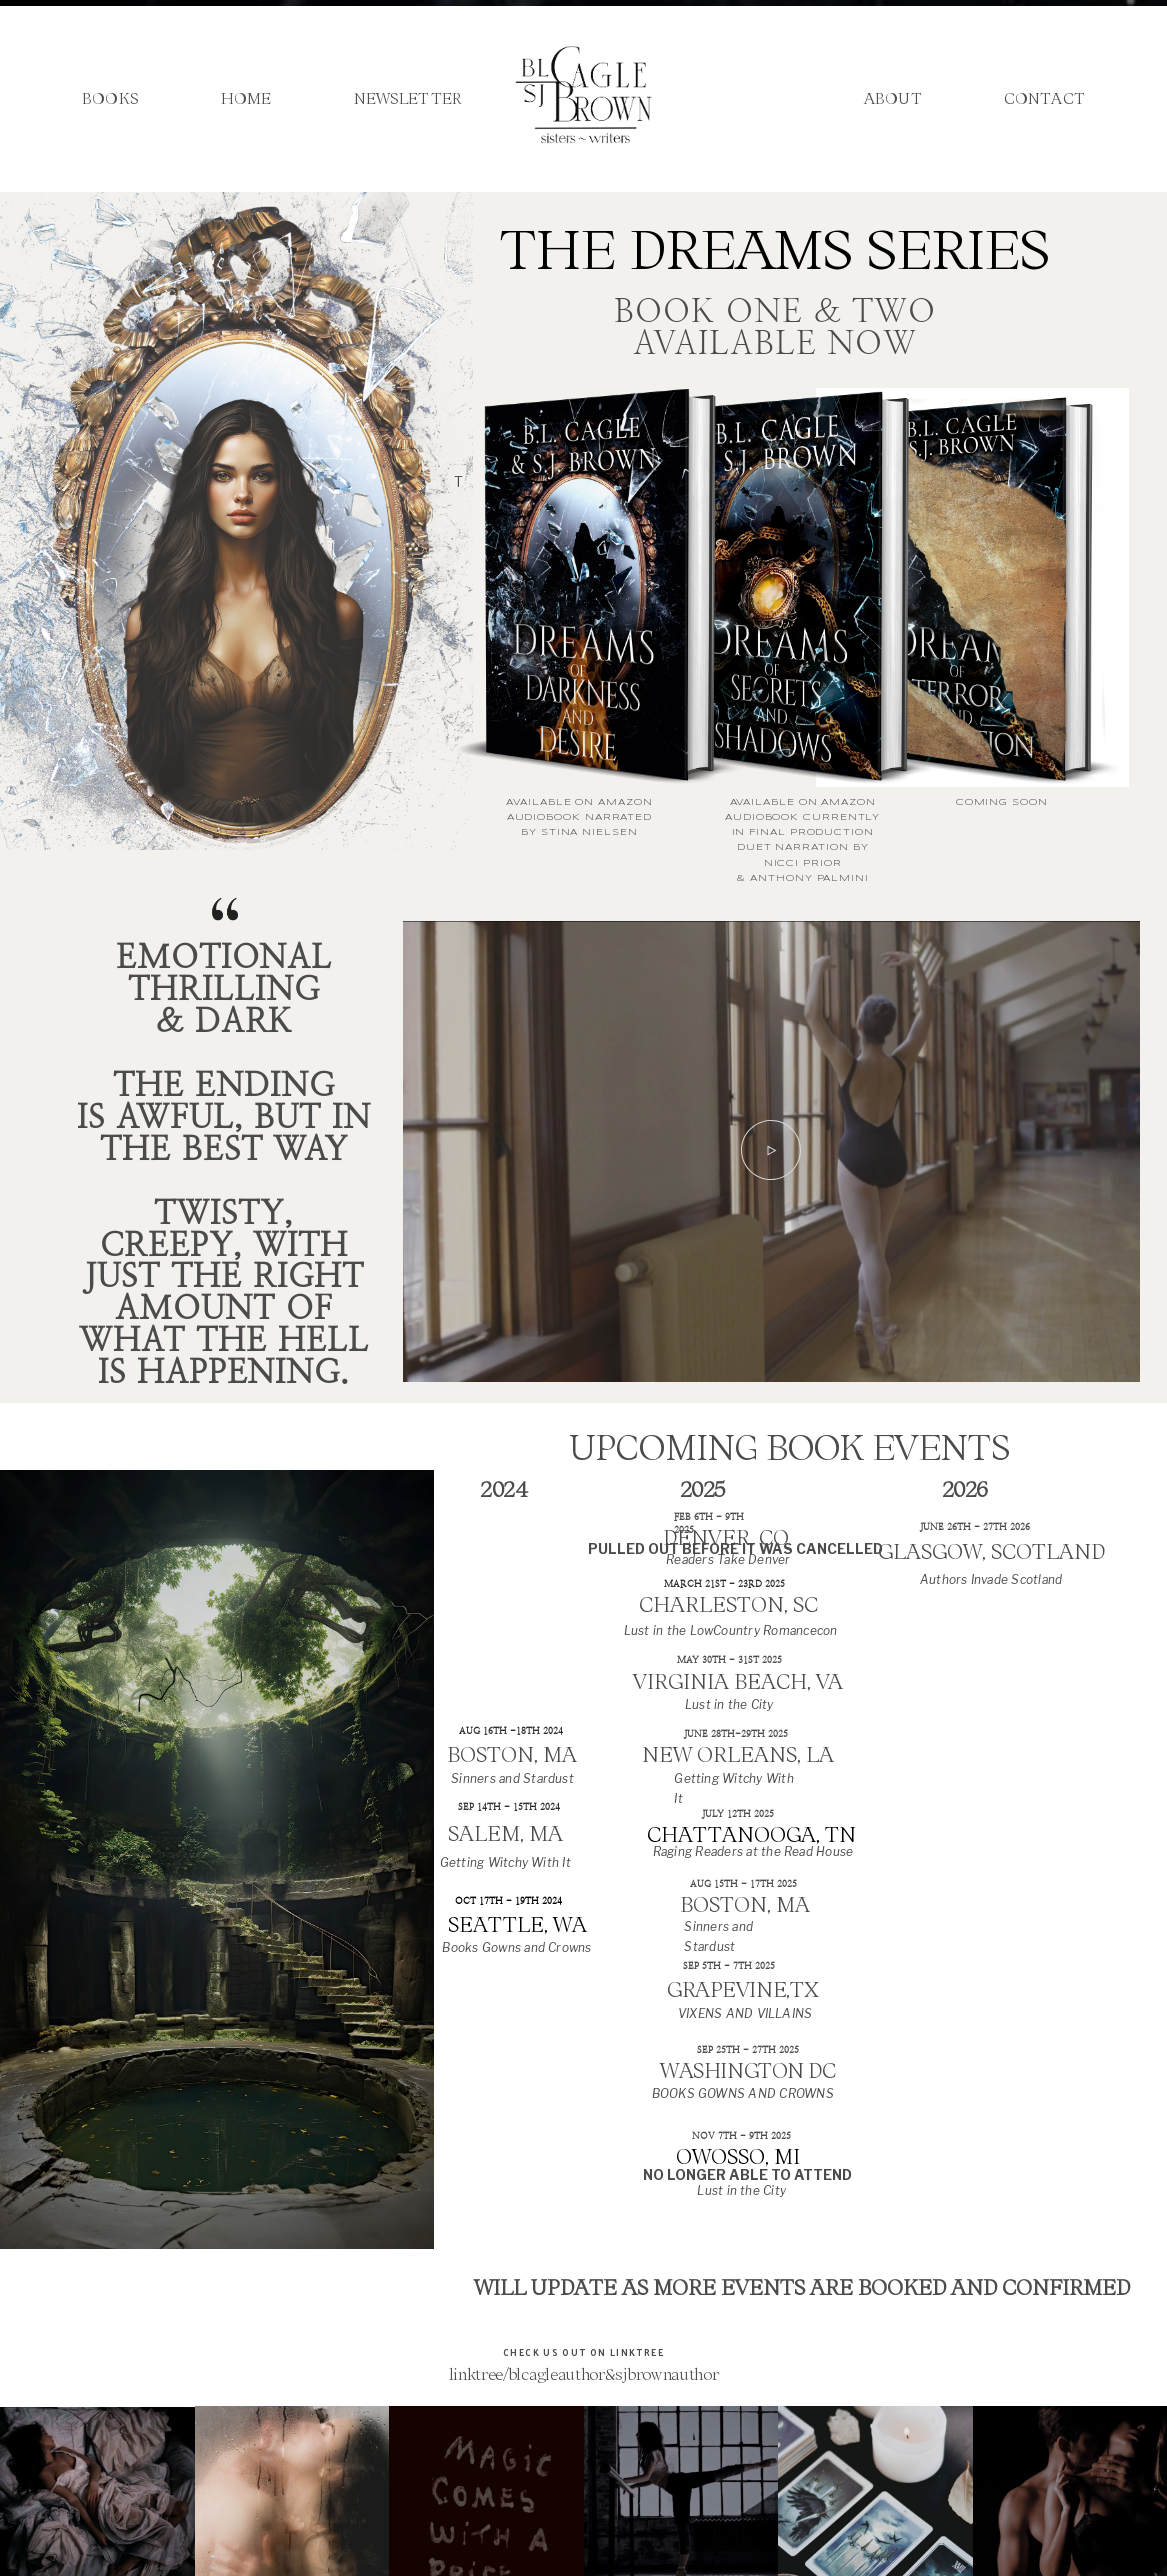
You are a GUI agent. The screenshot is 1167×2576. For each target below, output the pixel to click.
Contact (1044, 99)
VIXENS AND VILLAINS (745, 2014)
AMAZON (625, 802)
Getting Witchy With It (505, 1863)
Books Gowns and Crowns (516, 1948)
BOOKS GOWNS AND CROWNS (743, 2094)
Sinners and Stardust (512, 1779)
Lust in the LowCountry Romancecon (731, 1631)
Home (246, 99)
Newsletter (408, 99)
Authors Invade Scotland (991, 1580)
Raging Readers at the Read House (753, 1852)
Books (110, 99)
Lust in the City (729, 1705)
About (893, 99)
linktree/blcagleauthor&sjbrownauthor (584, 2374)
